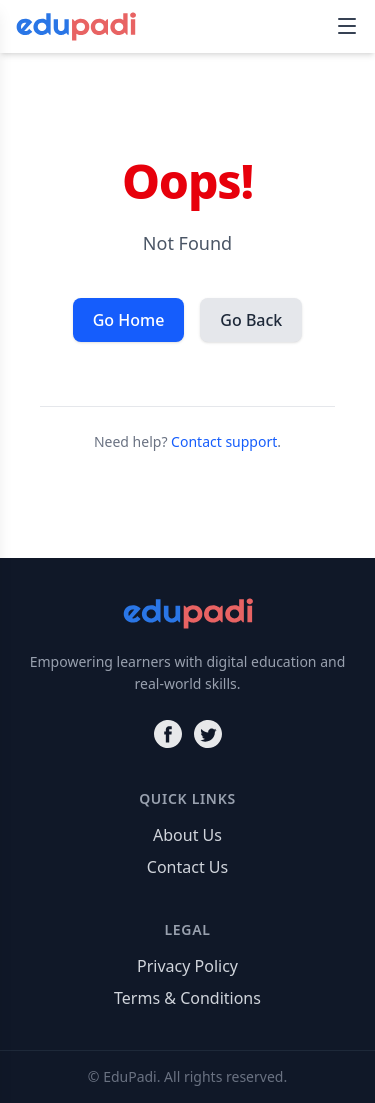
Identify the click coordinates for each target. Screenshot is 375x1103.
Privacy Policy (187, 966)
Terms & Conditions (187, 998)
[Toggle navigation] (347, 26)
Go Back (251, 320)
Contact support (224, 441)
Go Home (129, 320)
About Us (187, 835)
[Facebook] (168, 734)
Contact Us (187, 867)
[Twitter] (208, 734)
